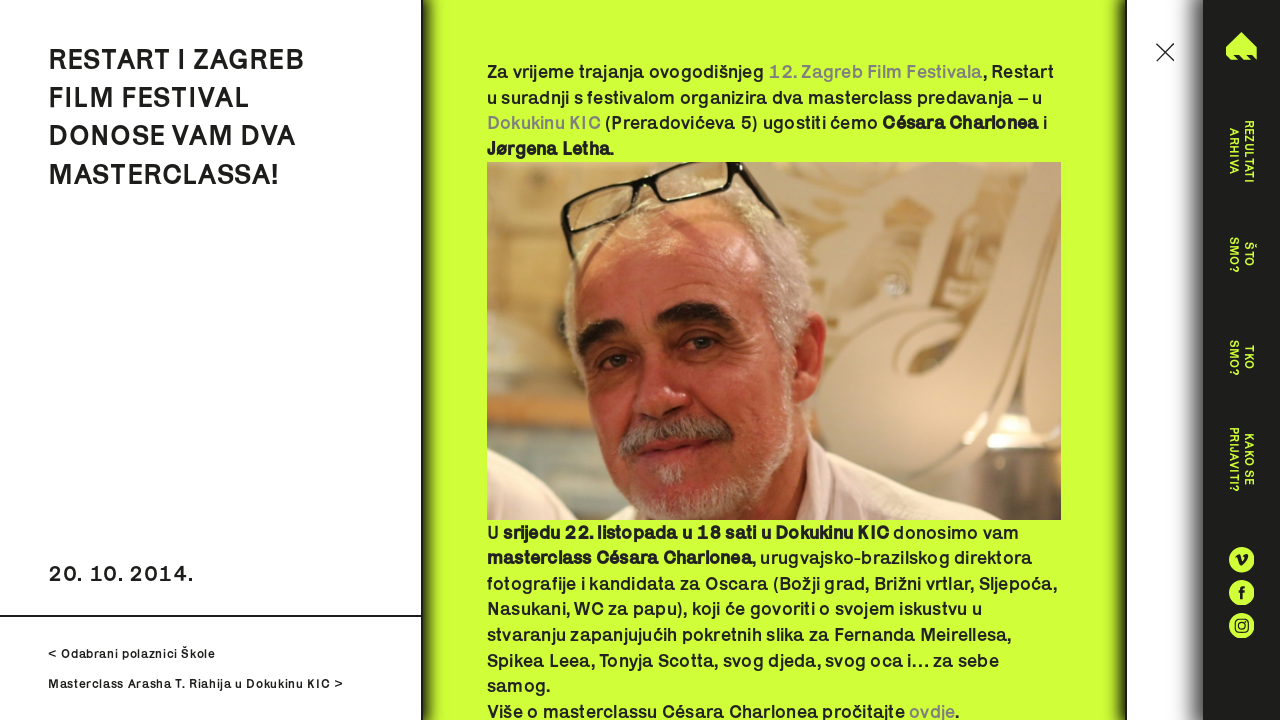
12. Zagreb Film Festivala (875, 71)
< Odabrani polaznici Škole (132, 653)
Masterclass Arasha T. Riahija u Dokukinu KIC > (195, 683)
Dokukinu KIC (544, 122)
